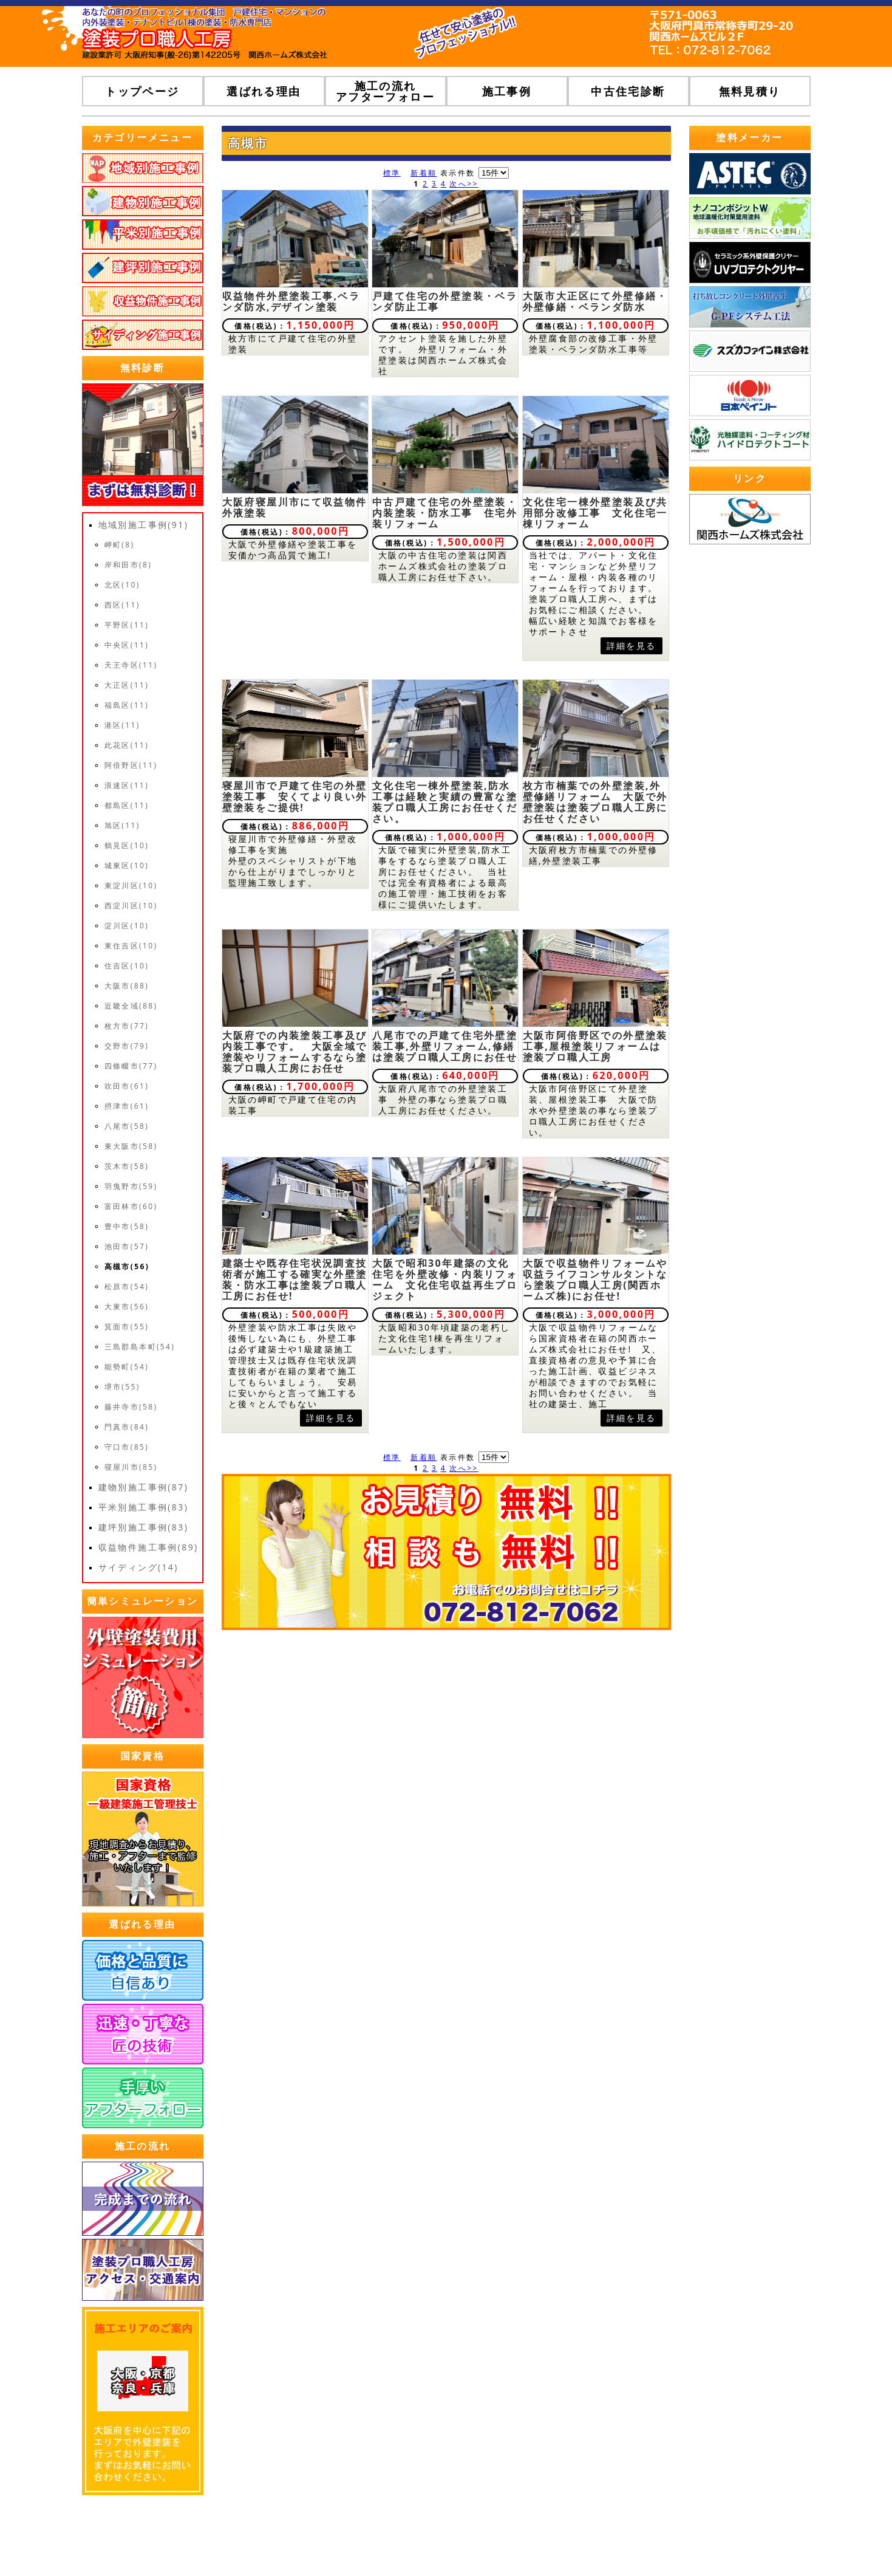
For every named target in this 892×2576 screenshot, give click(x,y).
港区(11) (122, 725)
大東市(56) (126, 1306)
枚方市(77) (126, 1026)
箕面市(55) (126, 1326)
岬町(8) (119, 545)
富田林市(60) (131, 1206)
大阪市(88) (126, 986)
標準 (392, 173)
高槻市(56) (127, 1266)
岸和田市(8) (128, 565)
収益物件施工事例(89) (148, 1547)
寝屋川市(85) (131, 1467)
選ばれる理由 (263, 91)
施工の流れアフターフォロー (385, 91)
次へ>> (463, 184)
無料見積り (750, 91)
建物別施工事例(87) (143, 1487)
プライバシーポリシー (593, 2540)
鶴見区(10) (126, 845)
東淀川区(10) (131, 885)
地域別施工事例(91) (143, 524)
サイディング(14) (138, 1567)
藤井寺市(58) (131, 1407)
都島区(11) (126, 805)
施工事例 (507, 91)
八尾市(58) (126, 1126)
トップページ (142, 91)
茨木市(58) (126, 1166)
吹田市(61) (126, 1086)
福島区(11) (126, 705)
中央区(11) (126, 645)
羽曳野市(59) (131, 1186)
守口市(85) (126, 1447)
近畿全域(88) (131, 1006)
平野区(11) (126, 625)
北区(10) (122, 585)
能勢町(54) (126, 1367)
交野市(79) (126, 1046)
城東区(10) (126, 865)
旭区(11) (122, 825)
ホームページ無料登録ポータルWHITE (728, 2540)
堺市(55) (122, 1387)
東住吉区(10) (131, 945)
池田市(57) (126, 1246)
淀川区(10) (126, 925)
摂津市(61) (126, 1106)
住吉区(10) (126, 966)
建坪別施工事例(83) (143, 1527)
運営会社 (516, 2540)
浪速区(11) (126, 785)
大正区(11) (126, 685)
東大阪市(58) (131, 1146)
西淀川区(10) (131, 905)
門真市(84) (126, 1427)
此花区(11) (126, 745)
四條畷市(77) (131, 1066)
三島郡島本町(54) (139, 1346)
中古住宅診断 (628, 91)
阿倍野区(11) (131, 765)
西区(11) (122, 605)
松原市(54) (126, 1286)
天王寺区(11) (131, 665)
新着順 (423, 173)
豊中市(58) (126, 1226)
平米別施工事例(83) (143, 1507)
